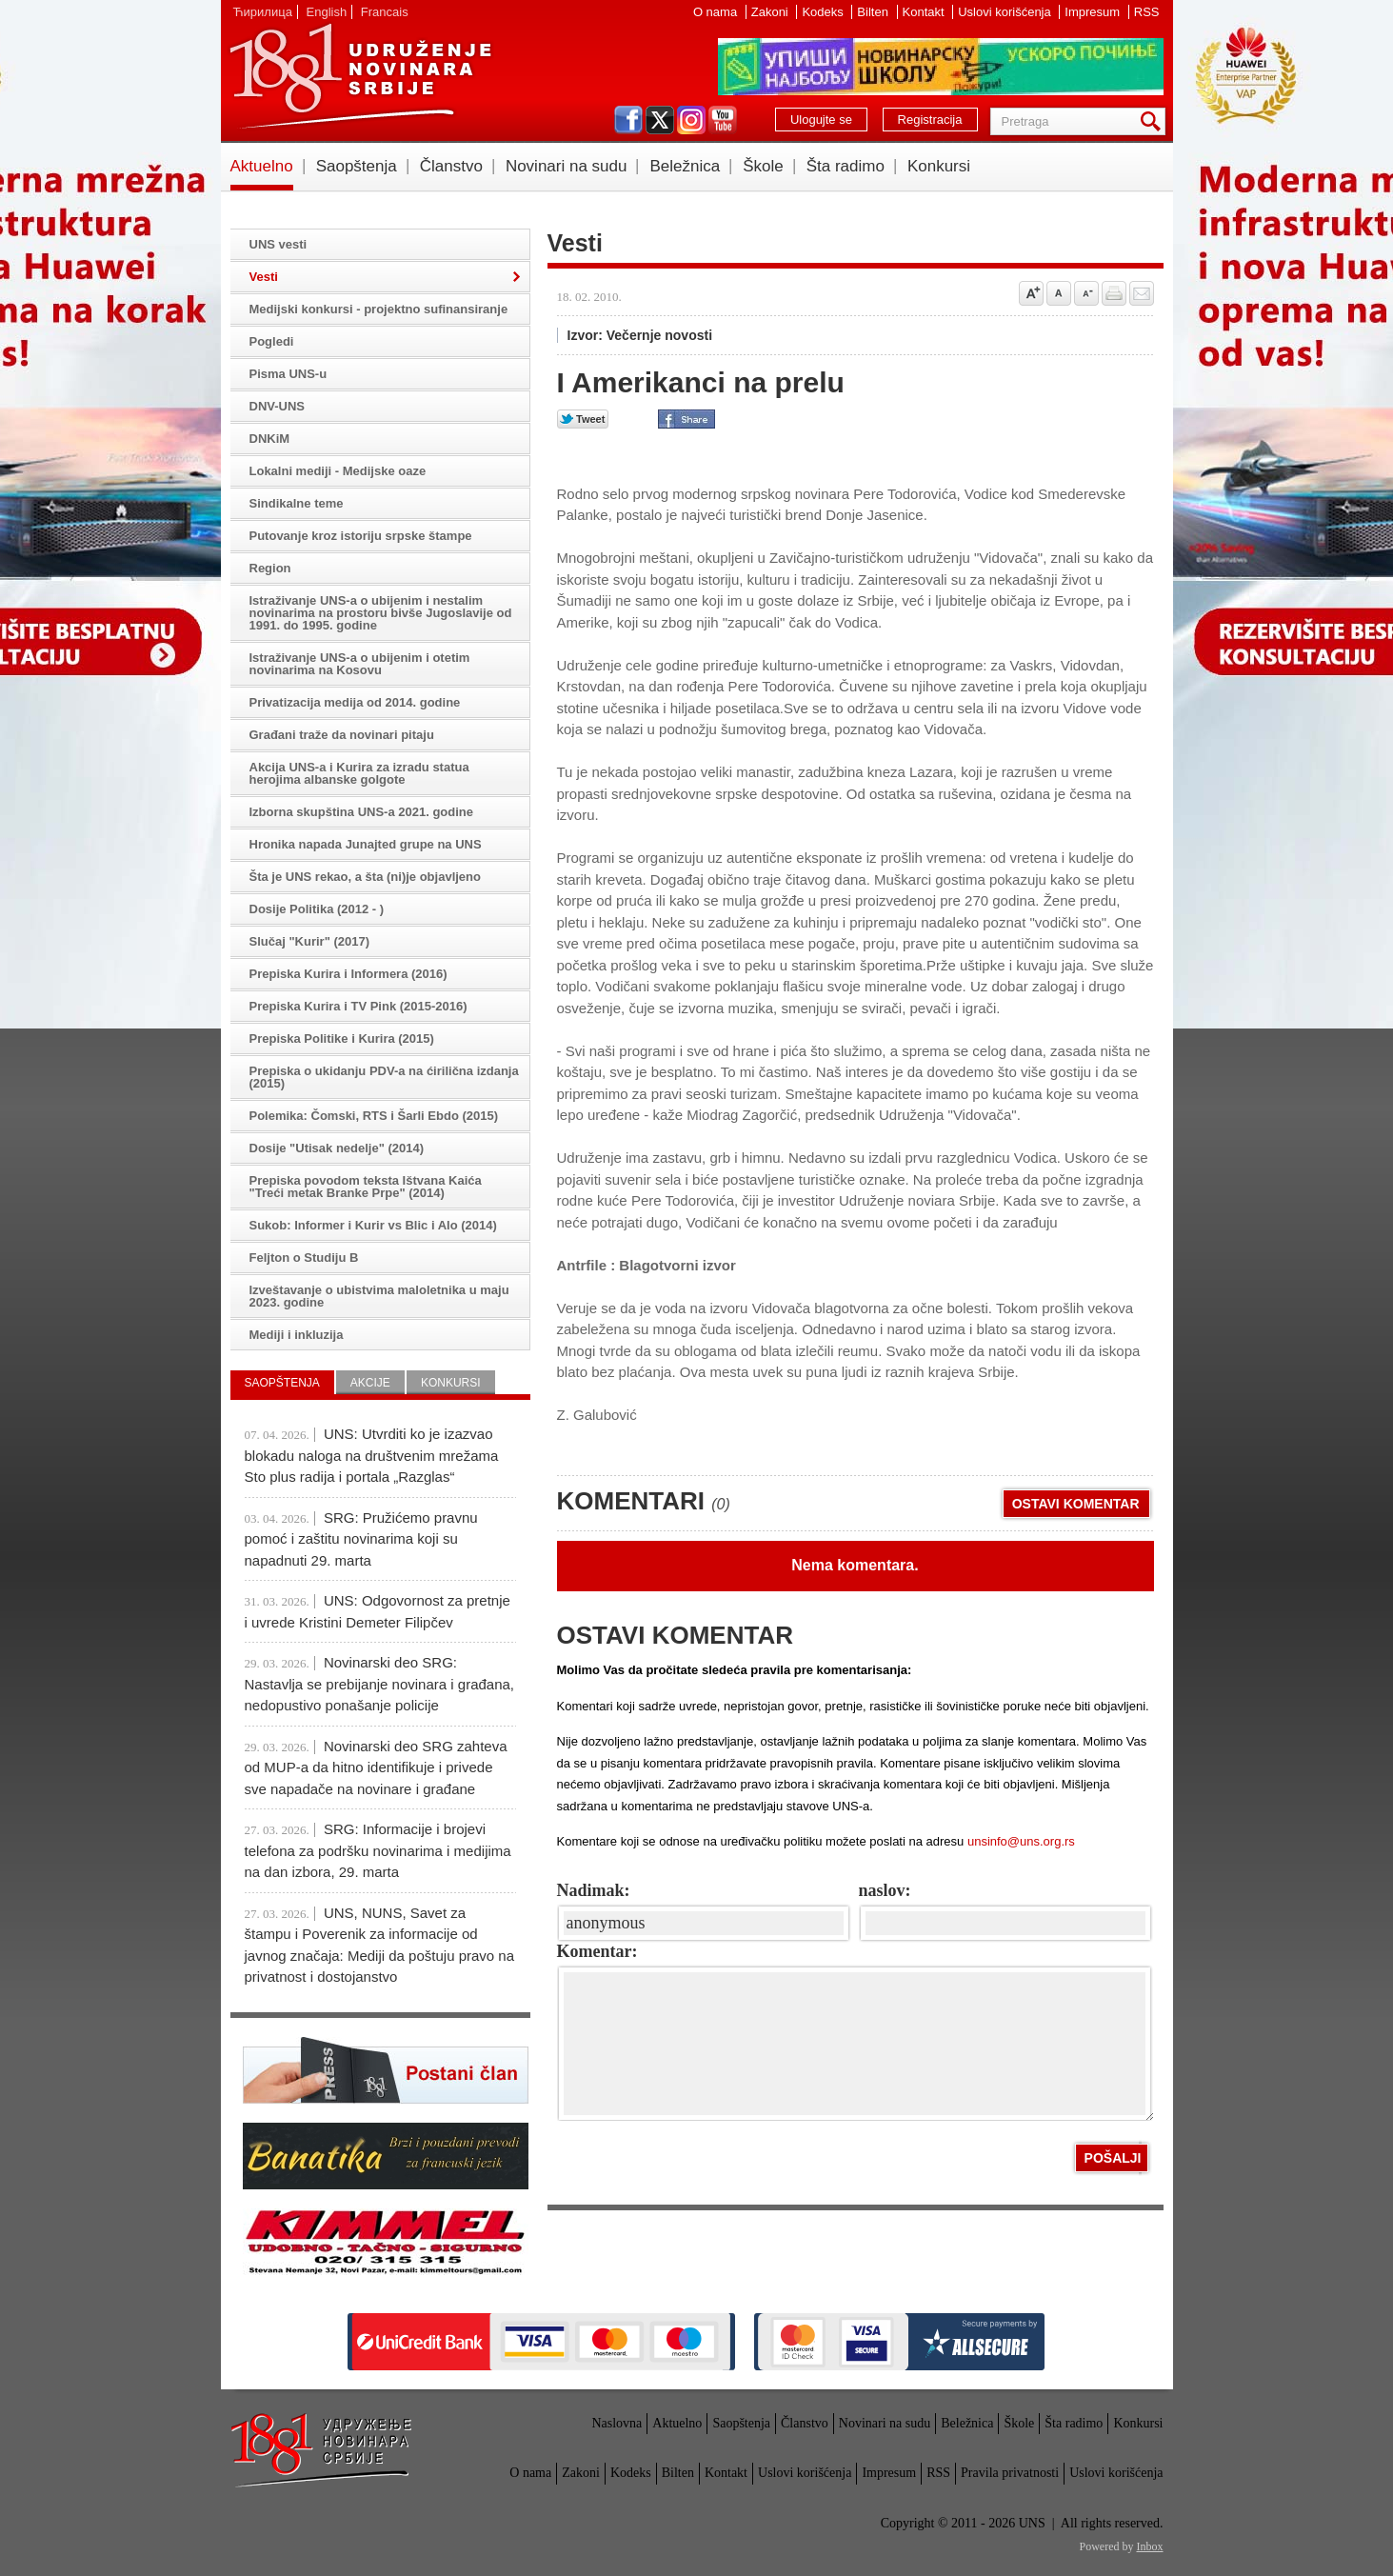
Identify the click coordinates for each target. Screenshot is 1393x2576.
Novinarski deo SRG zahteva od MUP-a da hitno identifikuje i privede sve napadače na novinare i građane (376, 1767)
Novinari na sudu (566, 166)
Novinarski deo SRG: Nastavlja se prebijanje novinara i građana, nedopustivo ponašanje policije (380, 1683)
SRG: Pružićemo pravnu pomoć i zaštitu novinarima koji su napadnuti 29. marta (361, 1538)
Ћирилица (262, 12)
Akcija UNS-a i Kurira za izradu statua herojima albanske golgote (359, 773)
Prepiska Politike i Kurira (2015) (341, 1038)
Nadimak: (593, 1890)
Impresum (1094, 12)
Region (270, 568)
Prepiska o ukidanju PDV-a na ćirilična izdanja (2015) (384, 1077)
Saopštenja (356, 166)
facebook (628, 120)
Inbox (1150, 2546)
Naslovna (616, 2423)
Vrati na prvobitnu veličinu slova (1058, 293)
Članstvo (451, 166)
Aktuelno (261, 166)
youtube (722, 120)
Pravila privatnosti (1010, 2473)
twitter (660, 120)
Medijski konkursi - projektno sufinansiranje (378, 309)
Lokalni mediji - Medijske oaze (338, 471)
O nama (717, 12)
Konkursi (938, 166)
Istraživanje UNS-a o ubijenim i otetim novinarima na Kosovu (359, 663)
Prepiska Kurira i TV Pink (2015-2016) (358, 1006)
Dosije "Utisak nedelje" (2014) (337, 1148)
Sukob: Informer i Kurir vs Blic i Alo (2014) (373, 1225)
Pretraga (1154, 121)
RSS (1147, 12)
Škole (763, 166)
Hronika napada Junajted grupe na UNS (365, 844)
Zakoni (771, 12)
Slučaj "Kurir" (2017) (309, 941)
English (327, 12)
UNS (360, 76)
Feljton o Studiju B (304, 1257)
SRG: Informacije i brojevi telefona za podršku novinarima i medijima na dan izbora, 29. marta (378, 1850)
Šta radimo (845, 166)
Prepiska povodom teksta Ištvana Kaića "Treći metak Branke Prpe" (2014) (365, 1186)
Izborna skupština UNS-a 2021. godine (361, 812)
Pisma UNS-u (288, 374)
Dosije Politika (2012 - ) (317, 909)
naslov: (885, 1890)
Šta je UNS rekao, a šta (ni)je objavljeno (365, 876)
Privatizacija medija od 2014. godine (355, 702)
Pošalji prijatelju (1141, 293)
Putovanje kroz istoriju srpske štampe (360, 535)
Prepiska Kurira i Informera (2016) (348, 974)
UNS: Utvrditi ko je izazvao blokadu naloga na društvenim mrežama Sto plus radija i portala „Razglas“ (372, 1455)
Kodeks (824, 12)
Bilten (874, 12)
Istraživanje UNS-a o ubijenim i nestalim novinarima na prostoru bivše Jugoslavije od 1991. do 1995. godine (380, 612)
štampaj (1114, 293)
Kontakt (925, 12)
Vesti (263, 276)
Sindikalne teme (296, 503)
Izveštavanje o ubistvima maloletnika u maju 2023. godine (379, 1296)
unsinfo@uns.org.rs (1021, 1841)
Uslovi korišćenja (1006, 12)
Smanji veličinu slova (1086, 293)
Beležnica (684, 166)
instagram (691, 120)
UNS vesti (278, 244)
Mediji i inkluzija (296, 1334)
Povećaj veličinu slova (1031, 293)
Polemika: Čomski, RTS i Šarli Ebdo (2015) (374, 1115)
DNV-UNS (277, 406)
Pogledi (271, 341)
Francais (384, 12)
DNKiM (269, 438)
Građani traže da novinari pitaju (341, 735)
